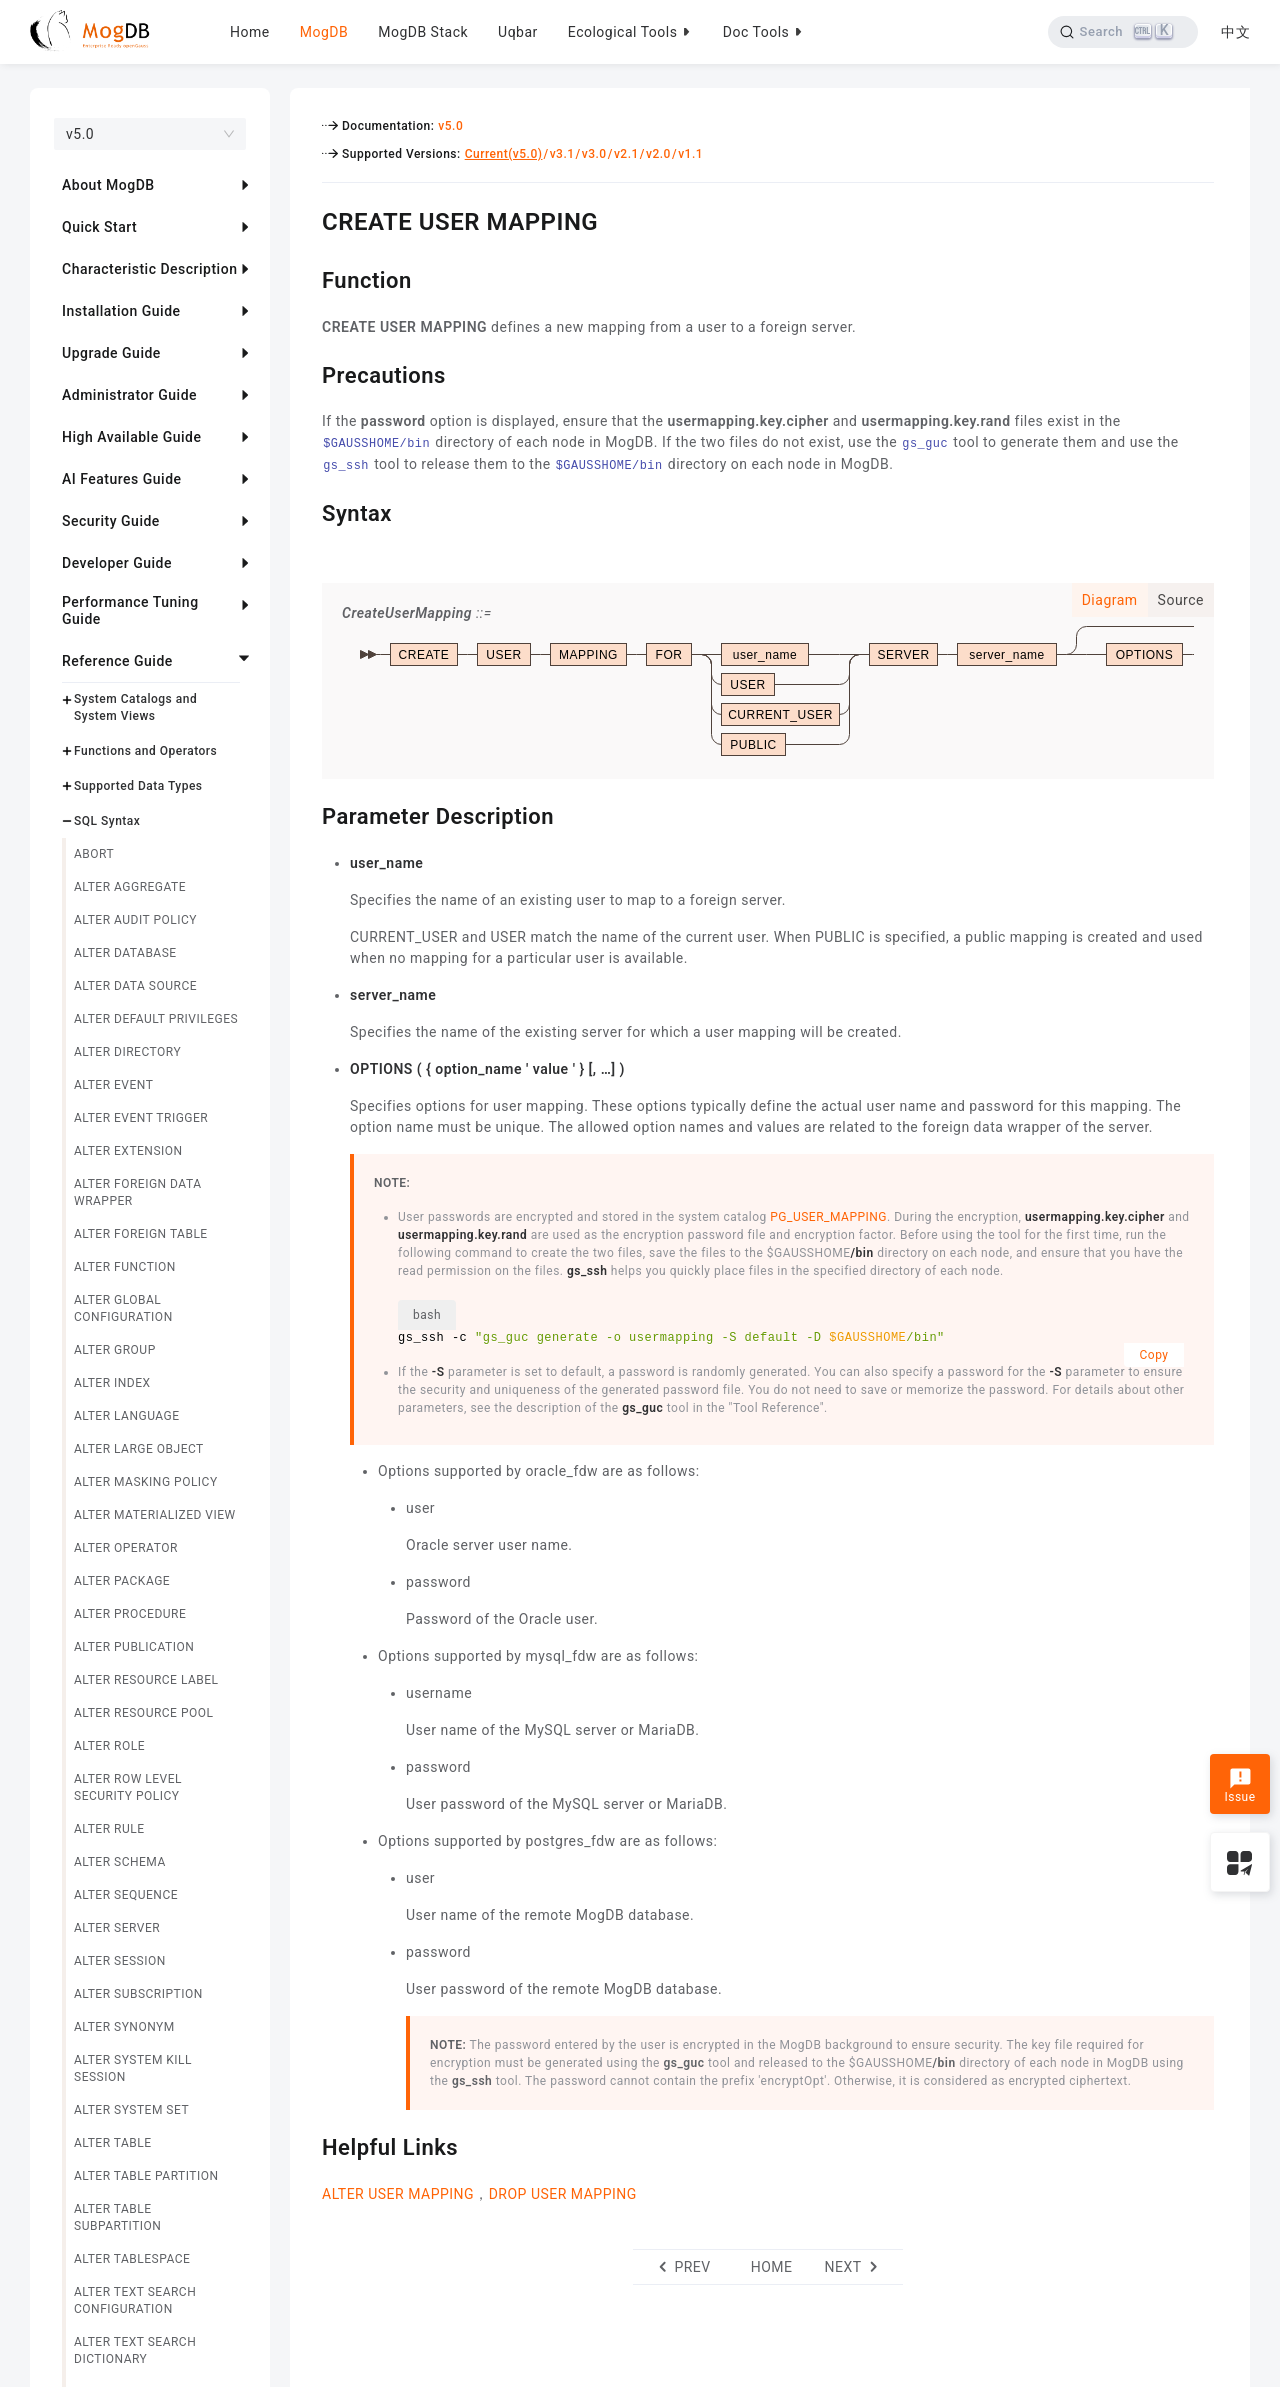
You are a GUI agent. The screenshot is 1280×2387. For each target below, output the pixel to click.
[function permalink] (307, 278)
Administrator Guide (129, 395)
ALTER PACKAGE (122, 1581)
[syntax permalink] (307, 511)
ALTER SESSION (120, 1961)
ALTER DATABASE (125, 953)
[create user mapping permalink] (307, 219)
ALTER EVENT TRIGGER (141, 1118)
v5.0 (450, 126)
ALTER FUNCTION (125, 1267)
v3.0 (594, 154)
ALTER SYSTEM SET (131, 2110)
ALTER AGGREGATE (130, 887)
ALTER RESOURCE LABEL (146, 1680)
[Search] (1122, 32)
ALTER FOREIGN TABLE (141, 1234)
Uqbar (518, 32)
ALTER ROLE (109, 1746)
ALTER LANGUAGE (127, 1416)
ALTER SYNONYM (124, 2027)
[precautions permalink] (307, 373)
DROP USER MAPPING (563, 2194)
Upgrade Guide (111, 353)
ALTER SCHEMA (120, 1862)
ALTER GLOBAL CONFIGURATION (123, 1308)
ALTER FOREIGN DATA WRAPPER (137, 1192)
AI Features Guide (122, 479)
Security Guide (111, 521)
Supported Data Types (138, 786)
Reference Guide (117, 661)
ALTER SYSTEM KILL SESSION (133, 2068)
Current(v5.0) (504, 154)
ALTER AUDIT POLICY (135, 920)
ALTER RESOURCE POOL (143, 1713)
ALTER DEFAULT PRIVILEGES (156, 1019)
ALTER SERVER (117, 1928)
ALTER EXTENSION (128, 1151)
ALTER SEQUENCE (126, 1895)
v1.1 (690, 154)
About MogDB (108, 185)
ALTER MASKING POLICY (146, 1482)
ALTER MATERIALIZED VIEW (155, 1515)
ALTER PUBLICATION (134, 1647)
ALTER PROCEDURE (130, 1614)
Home (250, 32)
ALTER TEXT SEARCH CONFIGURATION (135, 2300)
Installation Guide (121, 311)
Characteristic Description (149, 269)
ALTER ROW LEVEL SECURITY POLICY (128, 1787)
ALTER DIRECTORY (127, 1052)
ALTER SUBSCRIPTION (138, 1994)
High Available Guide (131, 437)
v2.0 (658, 154)
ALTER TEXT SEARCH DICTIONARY (135, 2350)
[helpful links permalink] (307, 2145)
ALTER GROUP (115, 1350)
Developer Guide (117, 563)
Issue (1239, 1786)
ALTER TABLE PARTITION (146, 2176)
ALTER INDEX (112, 1383)
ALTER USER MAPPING (398, 2194)
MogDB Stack (423, 32)
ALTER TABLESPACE (132, 2259)
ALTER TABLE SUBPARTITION (117, 2217)
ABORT (94, 854)
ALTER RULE (109, 1829)
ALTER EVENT (113, 1085)
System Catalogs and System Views (135, 707)
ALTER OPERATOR (126, 1548)
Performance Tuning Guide (130, 610)
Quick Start (99, 227)
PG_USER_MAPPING (828, 1217)
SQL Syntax (107, 821)
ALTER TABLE (113, 2143)
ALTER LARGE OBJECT (139, 1449)
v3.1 (562, 154)
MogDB (324, 32)
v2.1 (626, 154)
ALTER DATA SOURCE (135, 986)
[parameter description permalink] (307, 814)
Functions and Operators (145, 751)
